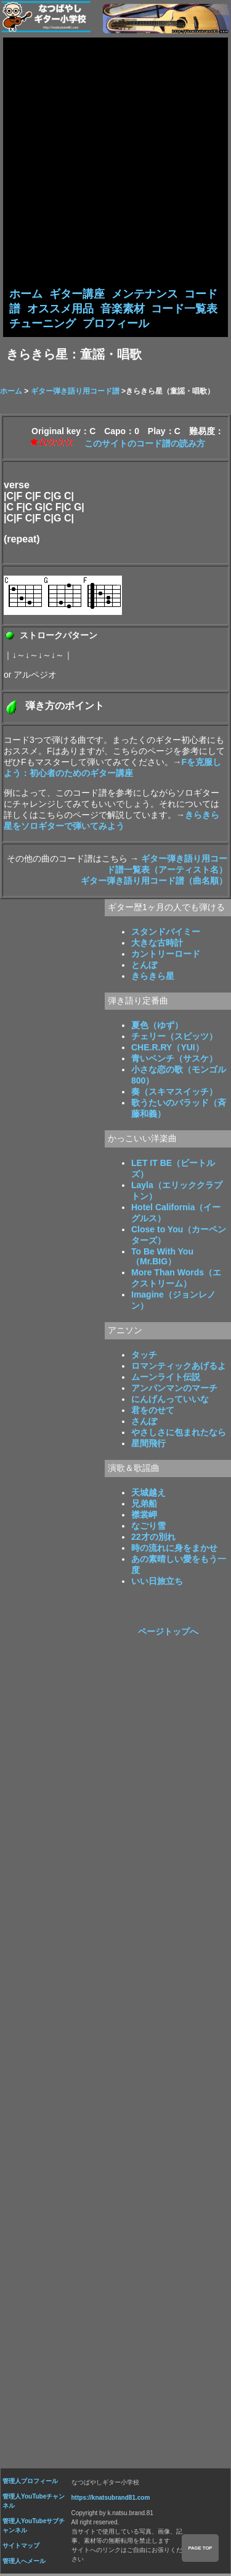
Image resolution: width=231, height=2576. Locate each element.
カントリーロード (165, 956)
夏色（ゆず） (157, 1027)
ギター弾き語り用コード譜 (75, 393)
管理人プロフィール (30, 2482)
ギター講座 (77, 294)
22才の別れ (153, 1539)
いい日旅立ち (157, 1583)
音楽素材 (122, 309)
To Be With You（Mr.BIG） (162, 1258)
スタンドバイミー (165, 933)
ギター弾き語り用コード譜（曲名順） (154, 882)
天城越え (148, 1494)
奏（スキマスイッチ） (174, 1093)
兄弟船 (144, 1505)
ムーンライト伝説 (165, 1379)
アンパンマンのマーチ (174, 1390)
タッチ (144, 1356)
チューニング (42, 324)
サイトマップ (20, 2547)
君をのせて (152, 1412)
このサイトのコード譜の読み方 (144, 445)
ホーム (26, 294)
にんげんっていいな (170, 1401)
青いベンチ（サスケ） (174, 1060)
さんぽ (144, 1423)
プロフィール (116, 324)
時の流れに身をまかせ (174, 1550)
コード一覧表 (184, 309)
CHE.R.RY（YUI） (167, 1049)
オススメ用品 (60, 309)
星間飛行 (148, 1445)
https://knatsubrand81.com (110, 2499)
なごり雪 (148, 1527)
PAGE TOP (200, 2548)
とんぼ (144, 967)
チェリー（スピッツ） (174, 1038)
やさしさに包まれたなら (178, 1434)
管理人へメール (24, 2562)
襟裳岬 (144, 1516)
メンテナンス (144, 294)
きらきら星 (152, 978)
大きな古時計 (157, 944)
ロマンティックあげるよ (178, 1368)
